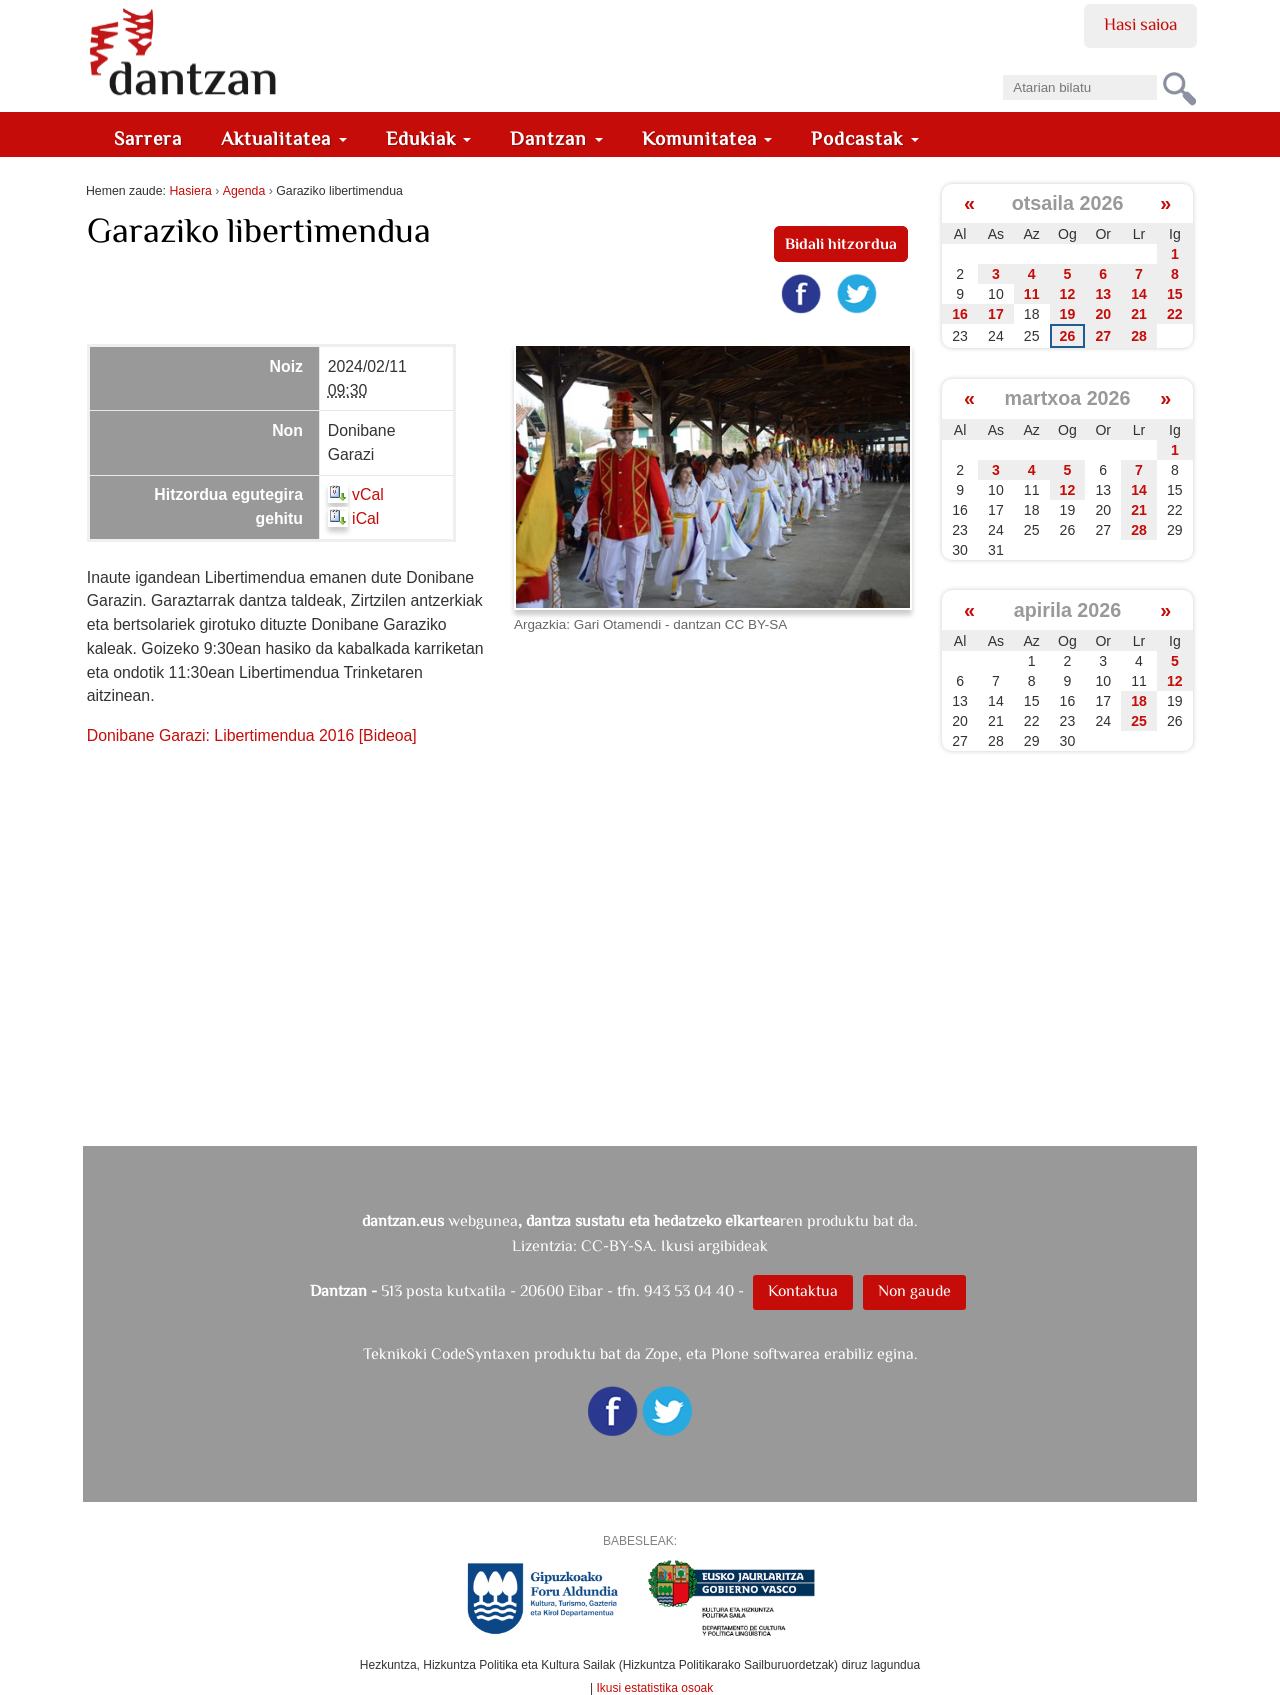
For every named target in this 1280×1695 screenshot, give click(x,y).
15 (1175, 294)
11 (1032, 294)
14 (1139, 294)
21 (1139, 314)
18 (1139, 701)
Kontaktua (803, 1290)
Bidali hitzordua (841, 243)
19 (1068, 314)
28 (1139, 336)
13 (1103, 294)
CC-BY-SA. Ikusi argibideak (674, 1245)
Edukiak (429, 138)
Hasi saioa (1140, 24)
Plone (730, 1353)
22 (1175, 314)
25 (1139, 721)
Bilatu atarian (1002, 68)
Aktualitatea (284, 138)
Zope (661, 1353)
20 (1103, 314)
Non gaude (914, 1290)
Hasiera (190, 191)
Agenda (244, 191)
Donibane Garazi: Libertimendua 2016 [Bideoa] (252, 735)
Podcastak (865, 138)
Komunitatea (707, 138)
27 (1103, 336)
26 (1068, 336)
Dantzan (556, 138)
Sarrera (148, 138)
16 (960, 314)
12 (1068, 294)
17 (996, 314)
